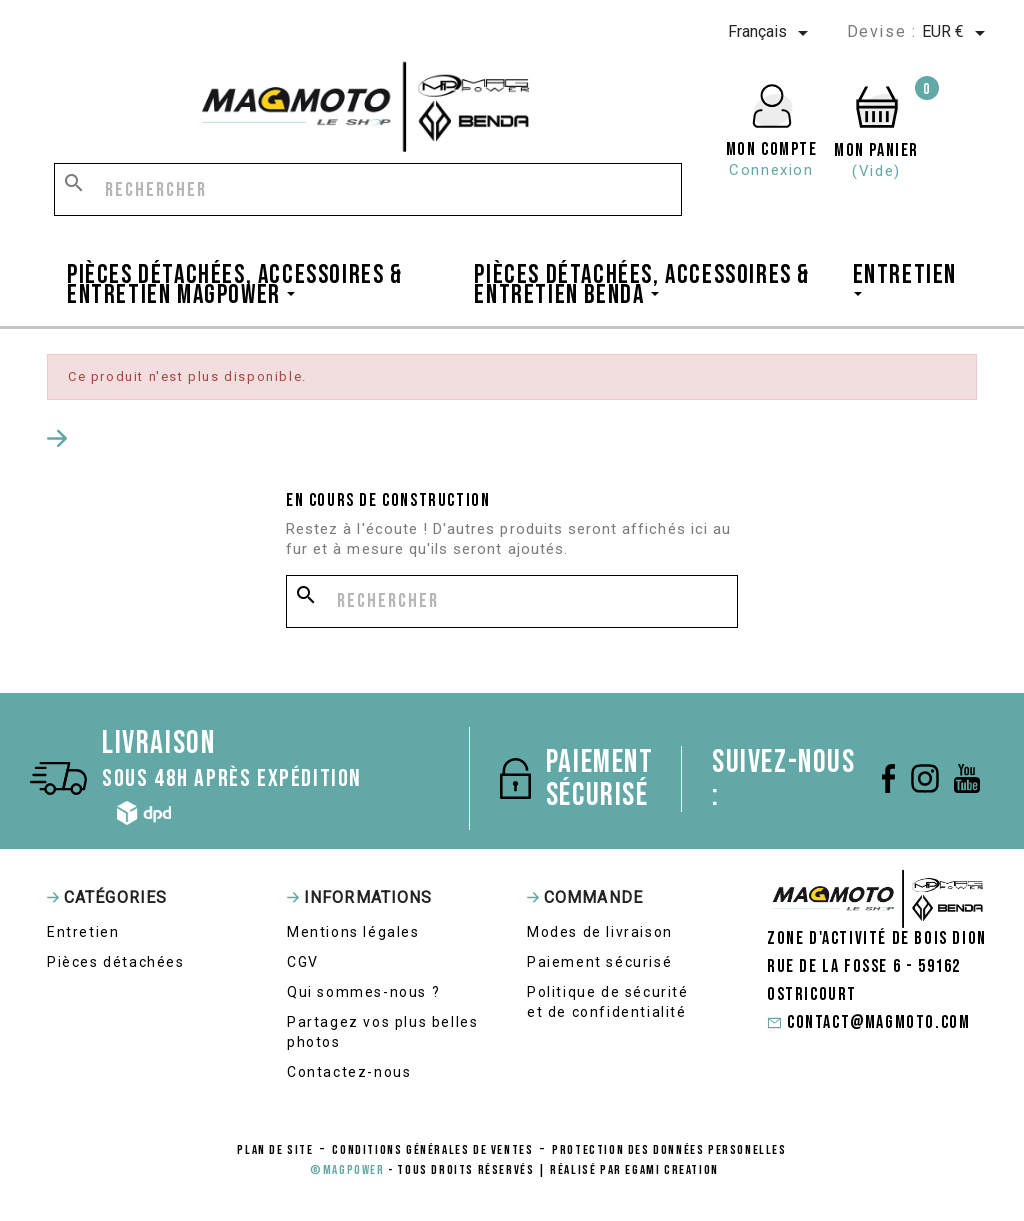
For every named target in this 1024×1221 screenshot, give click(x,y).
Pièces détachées (116, 962)
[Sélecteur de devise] (957, 33)
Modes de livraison (600, 932)
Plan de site (275, 1150)
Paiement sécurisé (599, 962)
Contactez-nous (349, 1072)
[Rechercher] (368, 189)
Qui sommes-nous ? (363, 992)
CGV (303, 962)
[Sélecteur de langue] (771, 33)
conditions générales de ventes (432, 1150)
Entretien (83, 932)
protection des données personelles (669, 1150)
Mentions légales (353, 932)
